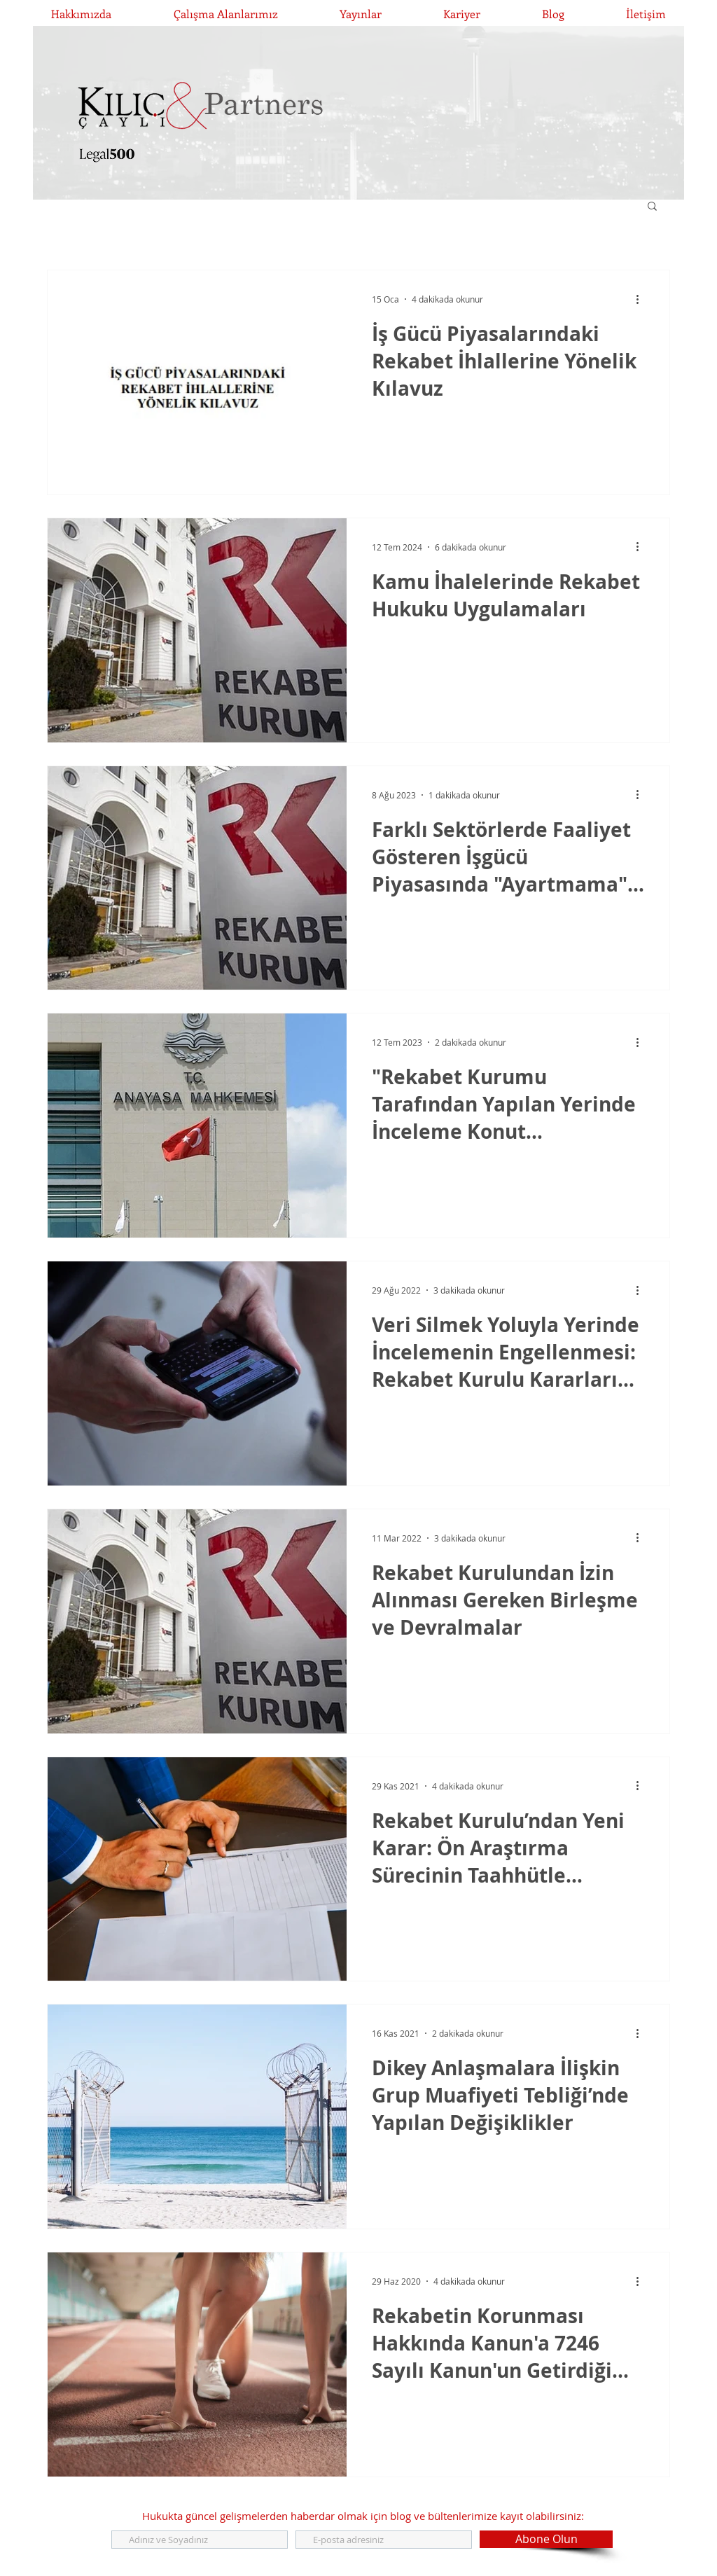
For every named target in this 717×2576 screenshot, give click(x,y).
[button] (652, 207)
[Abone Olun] (546, 2539)
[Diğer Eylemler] (642, 299)
